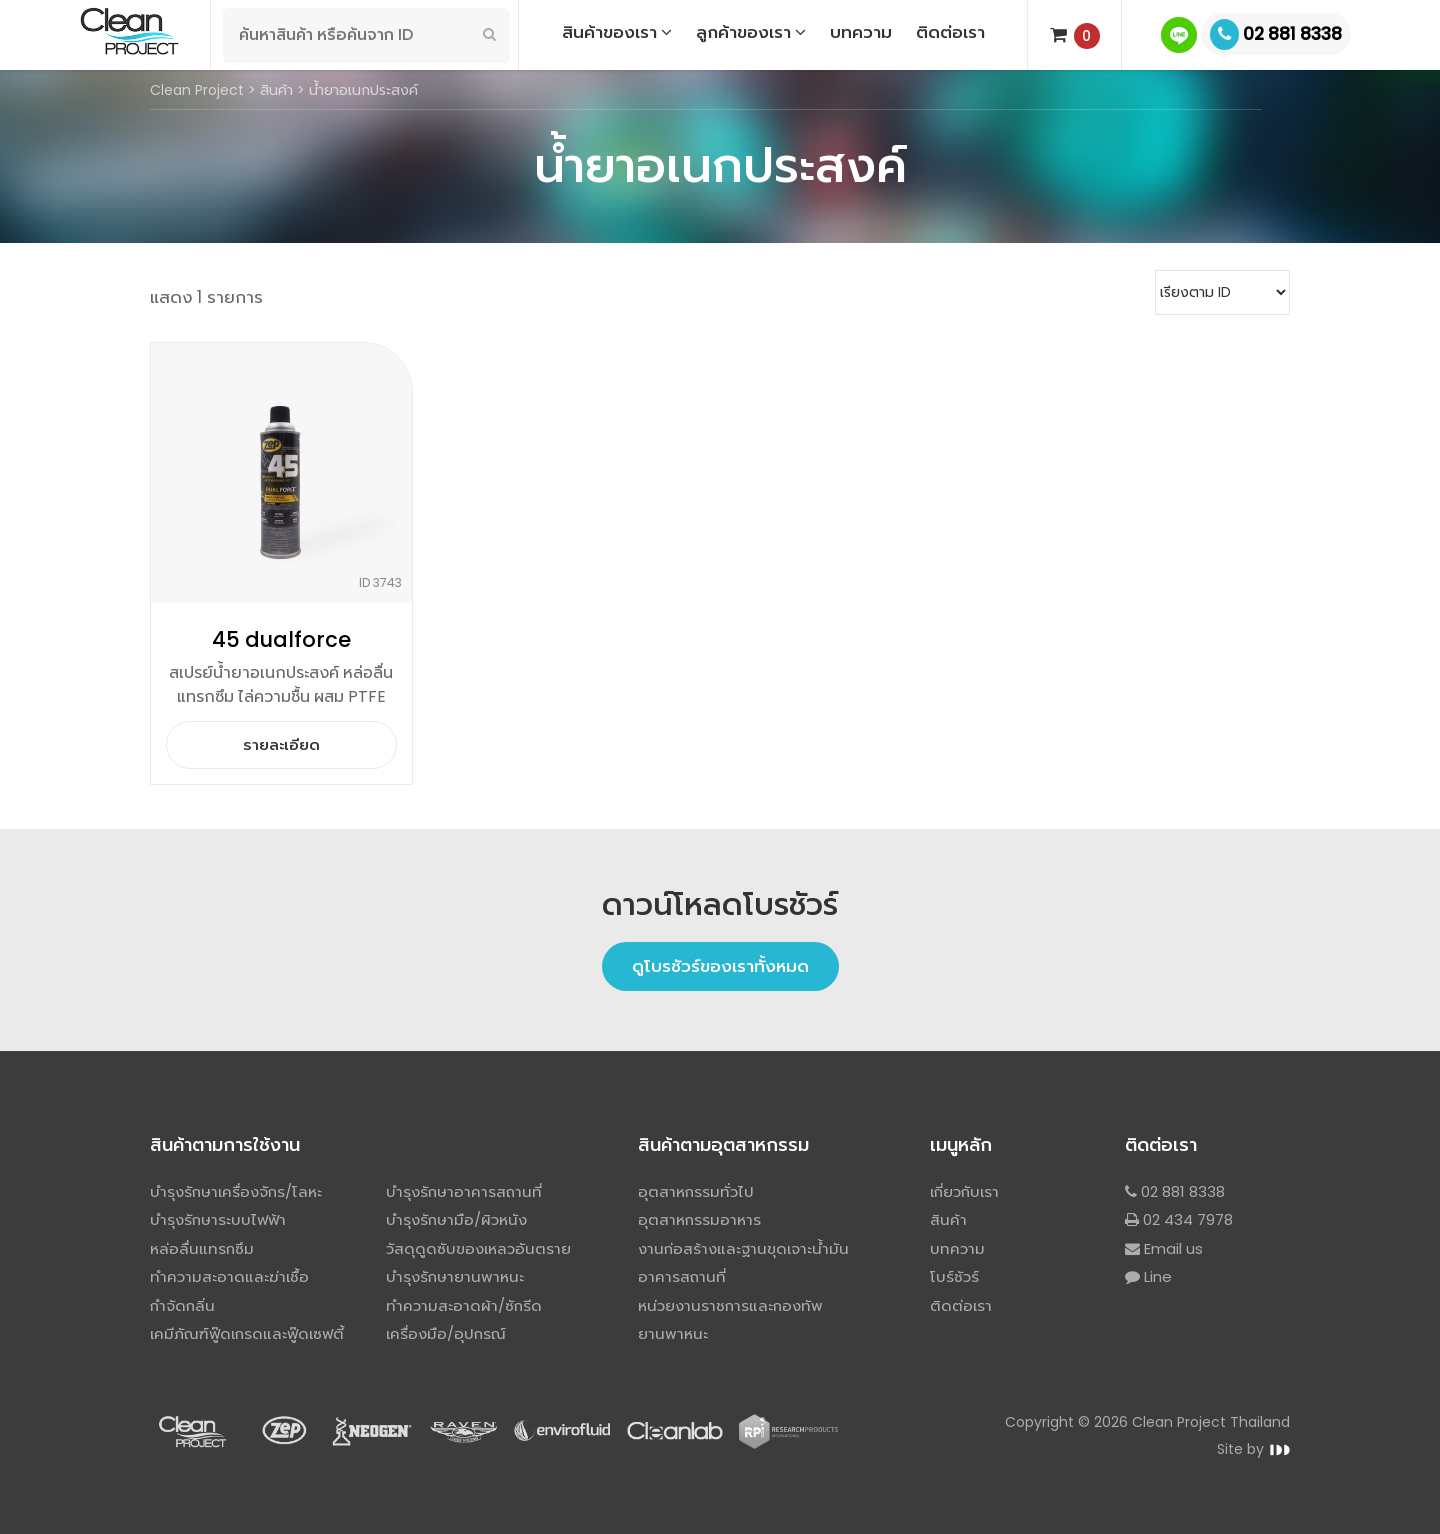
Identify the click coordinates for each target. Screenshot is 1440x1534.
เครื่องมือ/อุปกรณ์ (446, 1333)
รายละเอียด (281, 744)
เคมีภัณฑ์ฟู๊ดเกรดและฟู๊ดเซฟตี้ (247, 1333)
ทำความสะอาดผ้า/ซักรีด (464, 1305)
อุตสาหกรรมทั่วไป (696, 1191)
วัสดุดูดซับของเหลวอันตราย (478, 1248)
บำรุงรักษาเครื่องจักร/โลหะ (236, 1191)
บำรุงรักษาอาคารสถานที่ (464, 1191)
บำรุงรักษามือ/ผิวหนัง (456, 1219)
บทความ (957, 1248)
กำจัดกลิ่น (182, 1305)
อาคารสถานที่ (682, 1276)
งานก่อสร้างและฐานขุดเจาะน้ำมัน (743, 1248)
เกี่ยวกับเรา (964, 1191)
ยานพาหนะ (673, 1333)
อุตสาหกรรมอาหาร (699, 1219)
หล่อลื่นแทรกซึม (202, 1248)
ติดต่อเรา (961, 1305)
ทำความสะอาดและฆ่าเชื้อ (229, 1276)
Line (1148, 1276)
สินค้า (948, 1219)
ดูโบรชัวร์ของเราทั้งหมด (720, 966)
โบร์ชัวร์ (954, 1276)
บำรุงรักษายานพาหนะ (455, 1276)
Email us (1164, 1248)
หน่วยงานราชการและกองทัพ (730, 1305)
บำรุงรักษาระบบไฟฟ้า (218, 1219)
